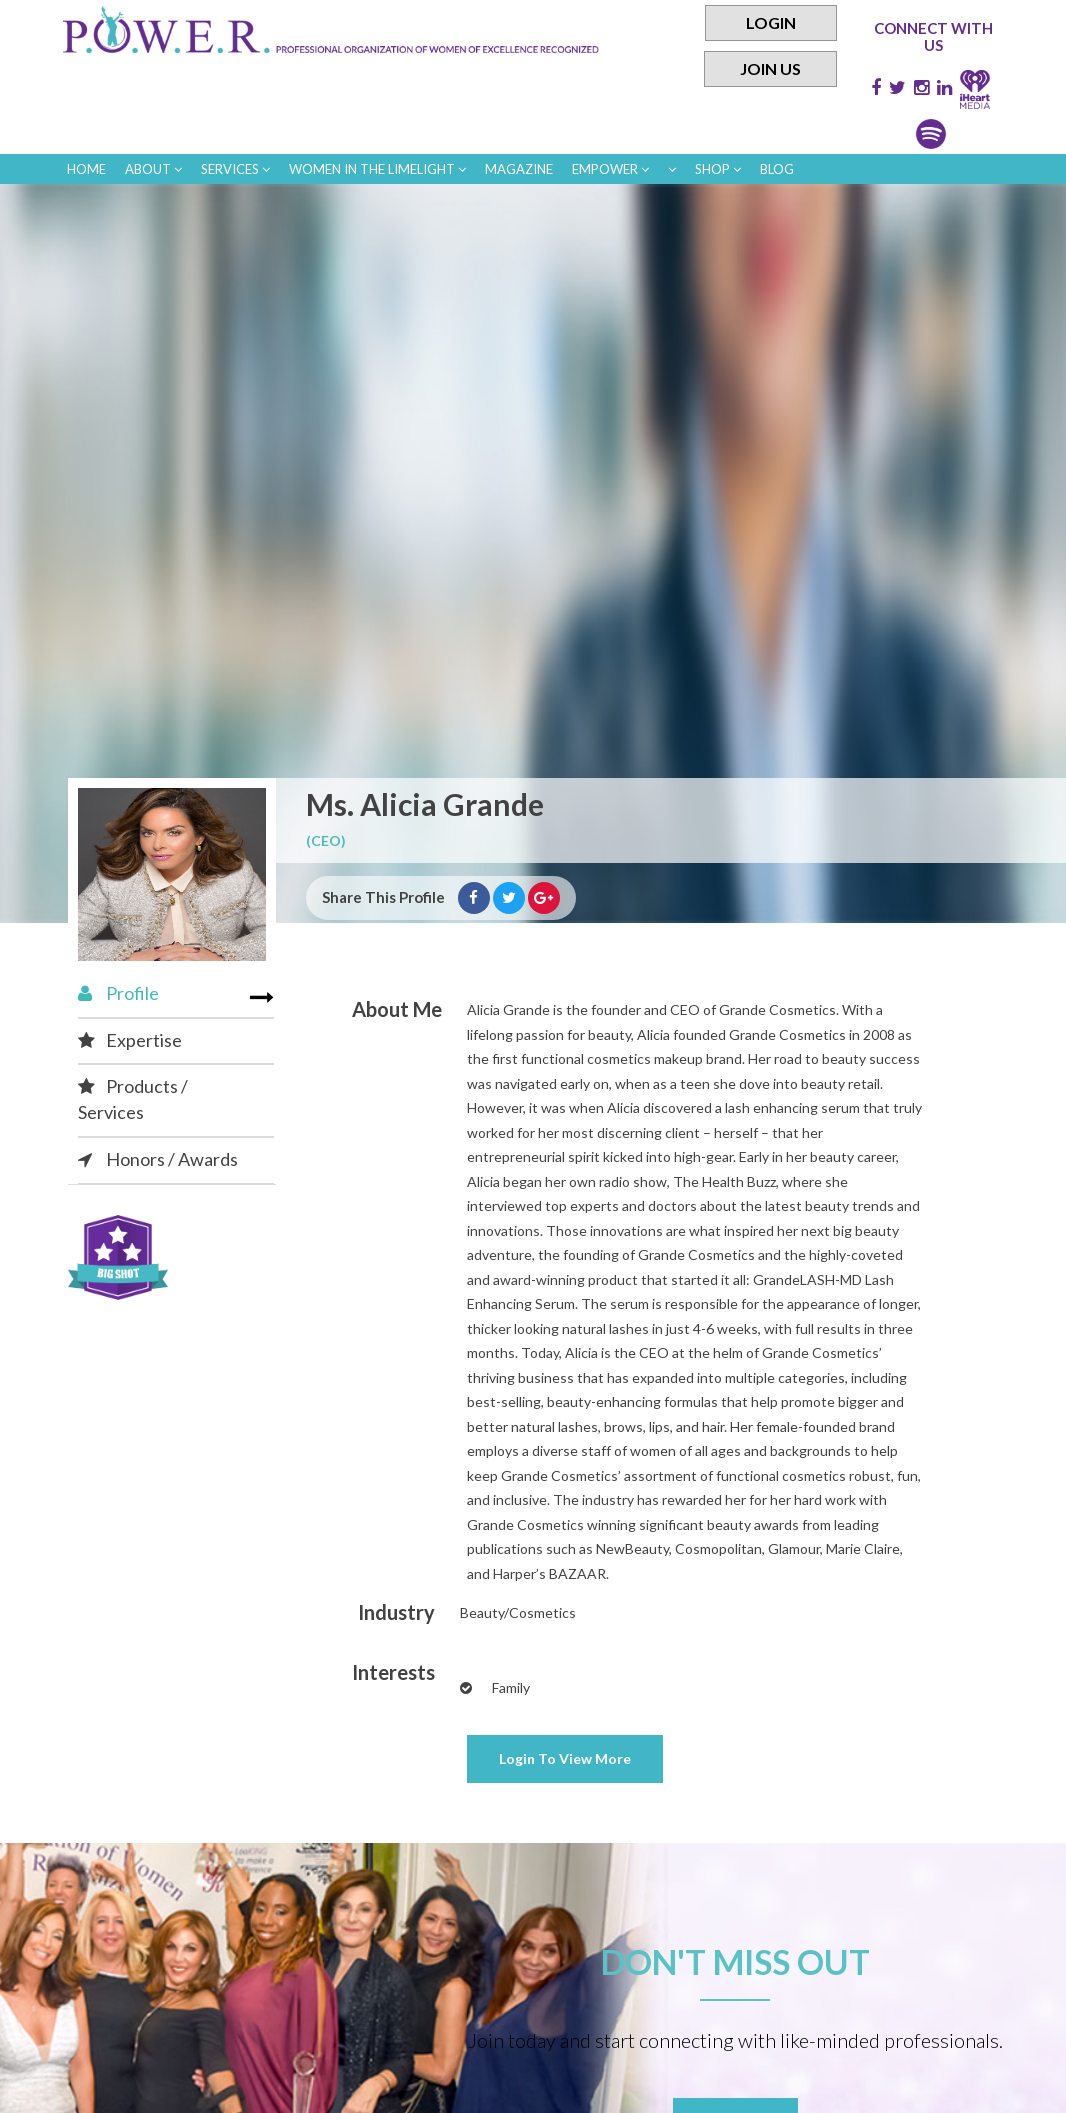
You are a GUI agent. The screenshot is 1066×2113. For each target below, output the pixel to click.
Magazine (519, 169)
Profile (118, 993)
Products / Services (133, 1099)
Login (771, 22)
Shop (718, 169)
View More (565, 1758)
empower (610, 169)
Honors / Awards (158, 1159)
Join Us (770, 68)
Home (86, 169)
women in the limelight (377, 169)
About (153, 169)
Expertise (130, 1040)
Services (235, 169)
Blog (777, 169)
